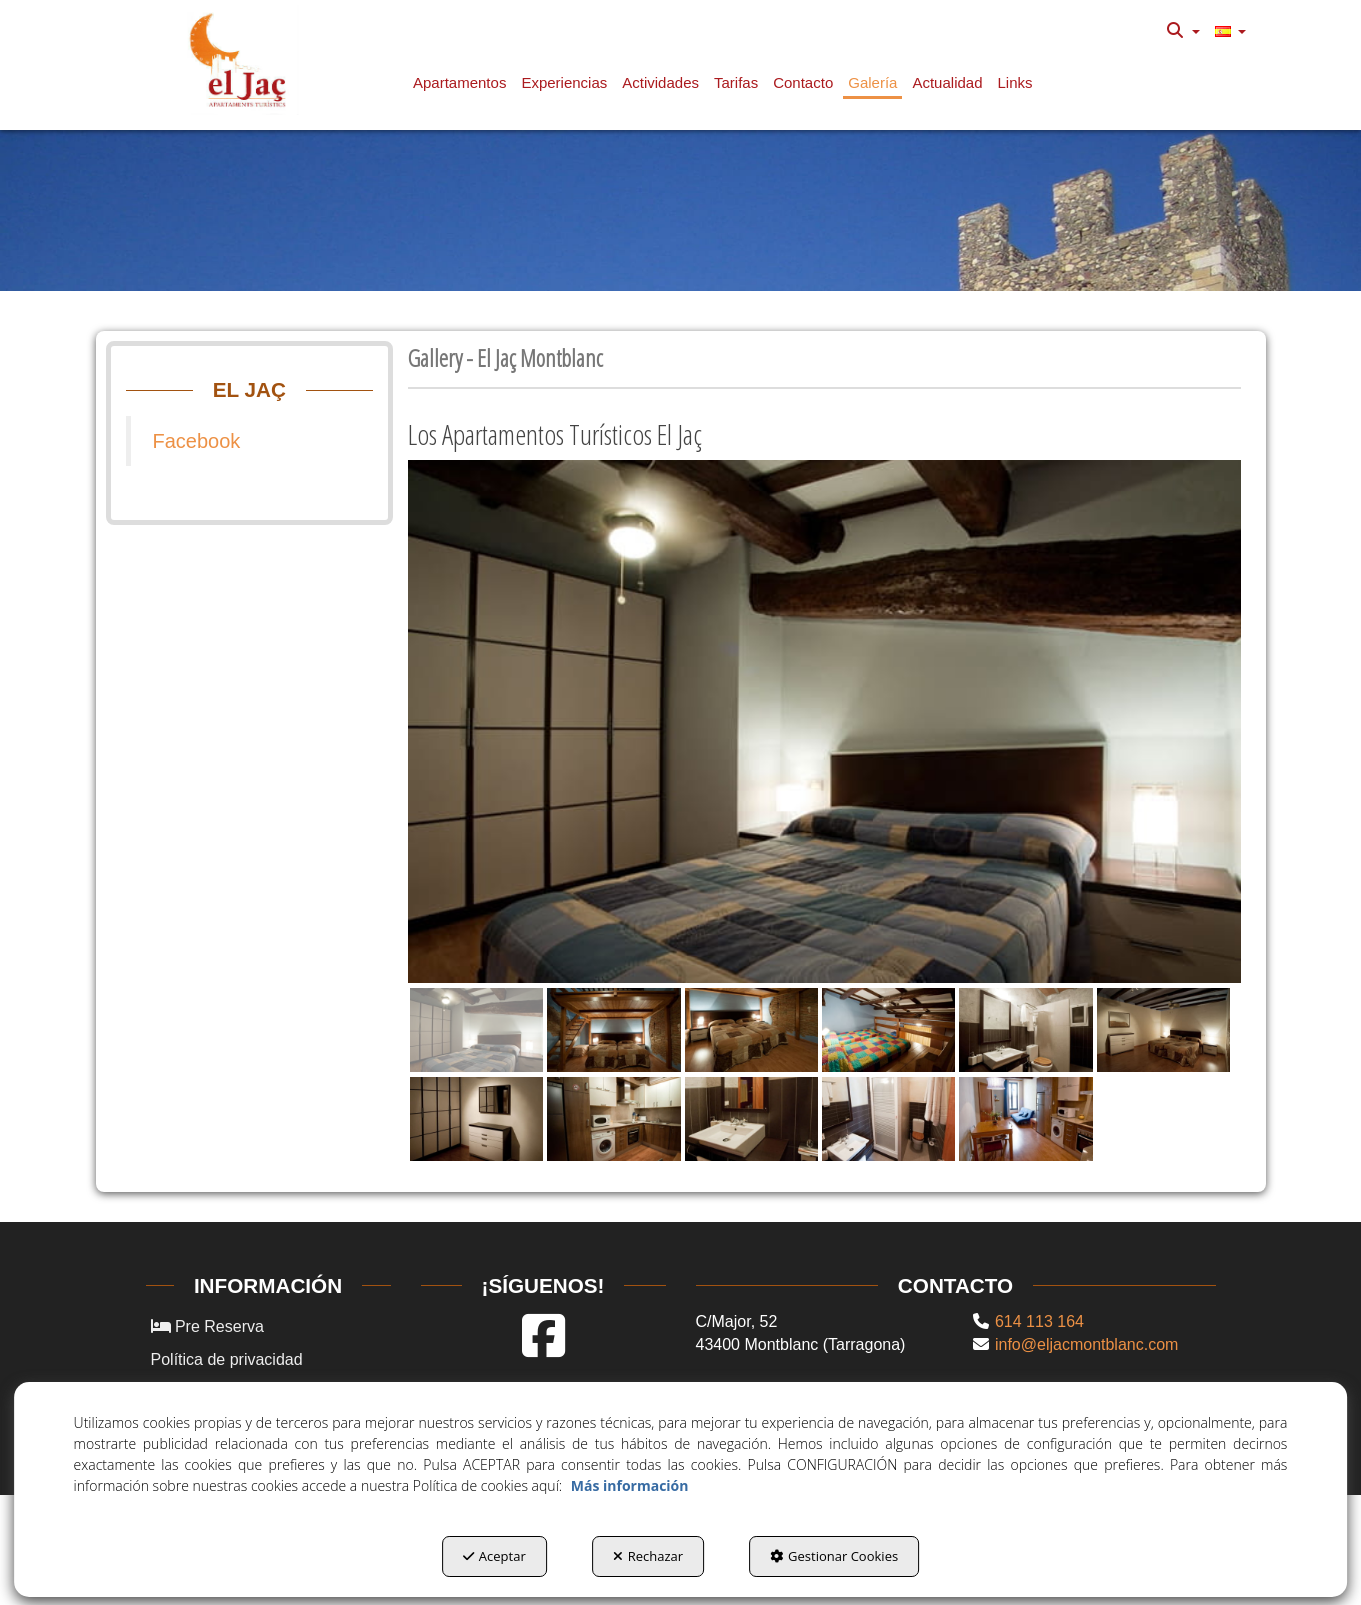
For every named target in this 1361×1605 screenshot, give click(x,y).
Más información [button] (630, 1485)
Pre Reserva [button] (207, 1326)
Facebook (197, 441)
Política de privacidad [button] (227, 1359)
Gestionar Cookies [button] (834, 1556)
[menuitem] (1183, 31)
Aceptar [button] (494, 1556)
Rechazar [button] (648, 1556)
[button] (242, 60)
